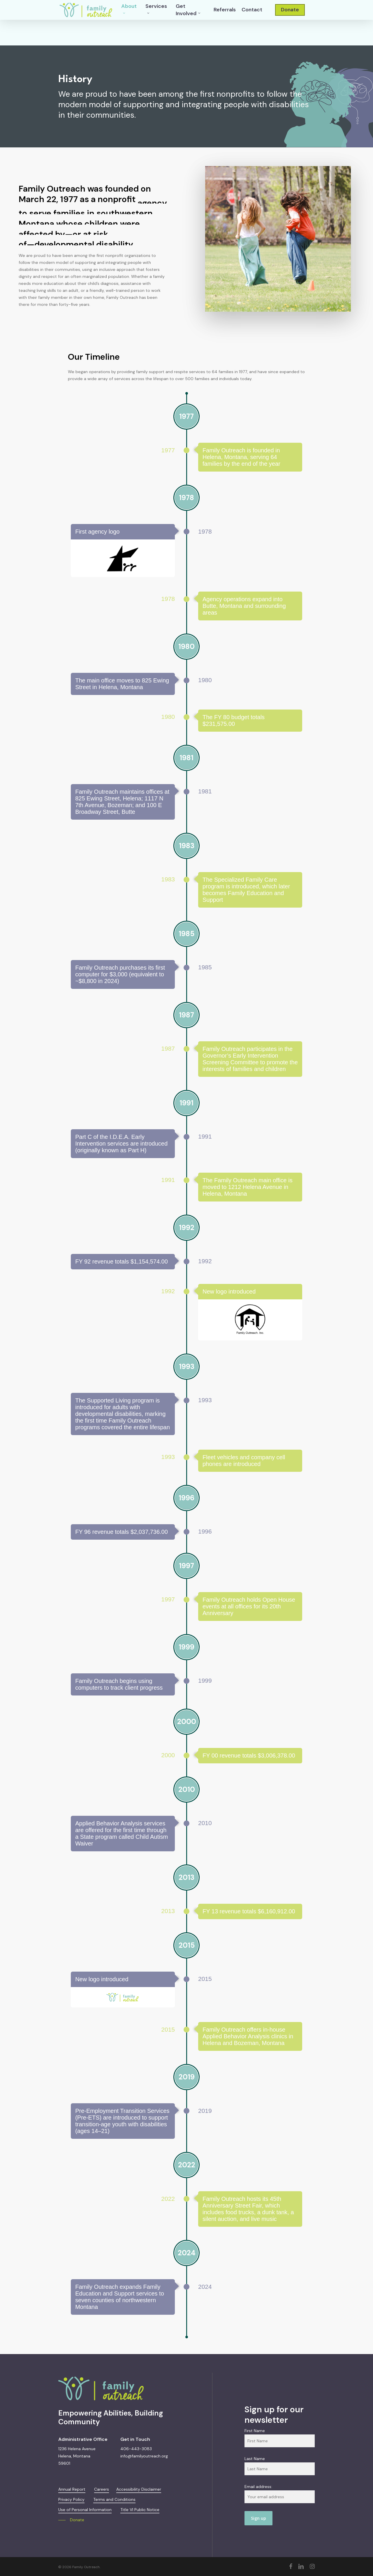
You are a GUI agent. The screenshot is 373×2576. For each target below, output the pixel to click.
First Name (254, 2430)
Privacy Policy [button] (71, 2499)
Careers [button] (101, 2489)
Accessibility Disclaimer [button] (138, 2489)
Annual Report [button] (71, 2489)
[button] (71, 2520)
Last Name (254, 2458)
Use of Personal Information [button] (85, 2509)
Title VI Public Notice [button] (139, 2509)
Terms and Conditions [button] (114, 2499)
